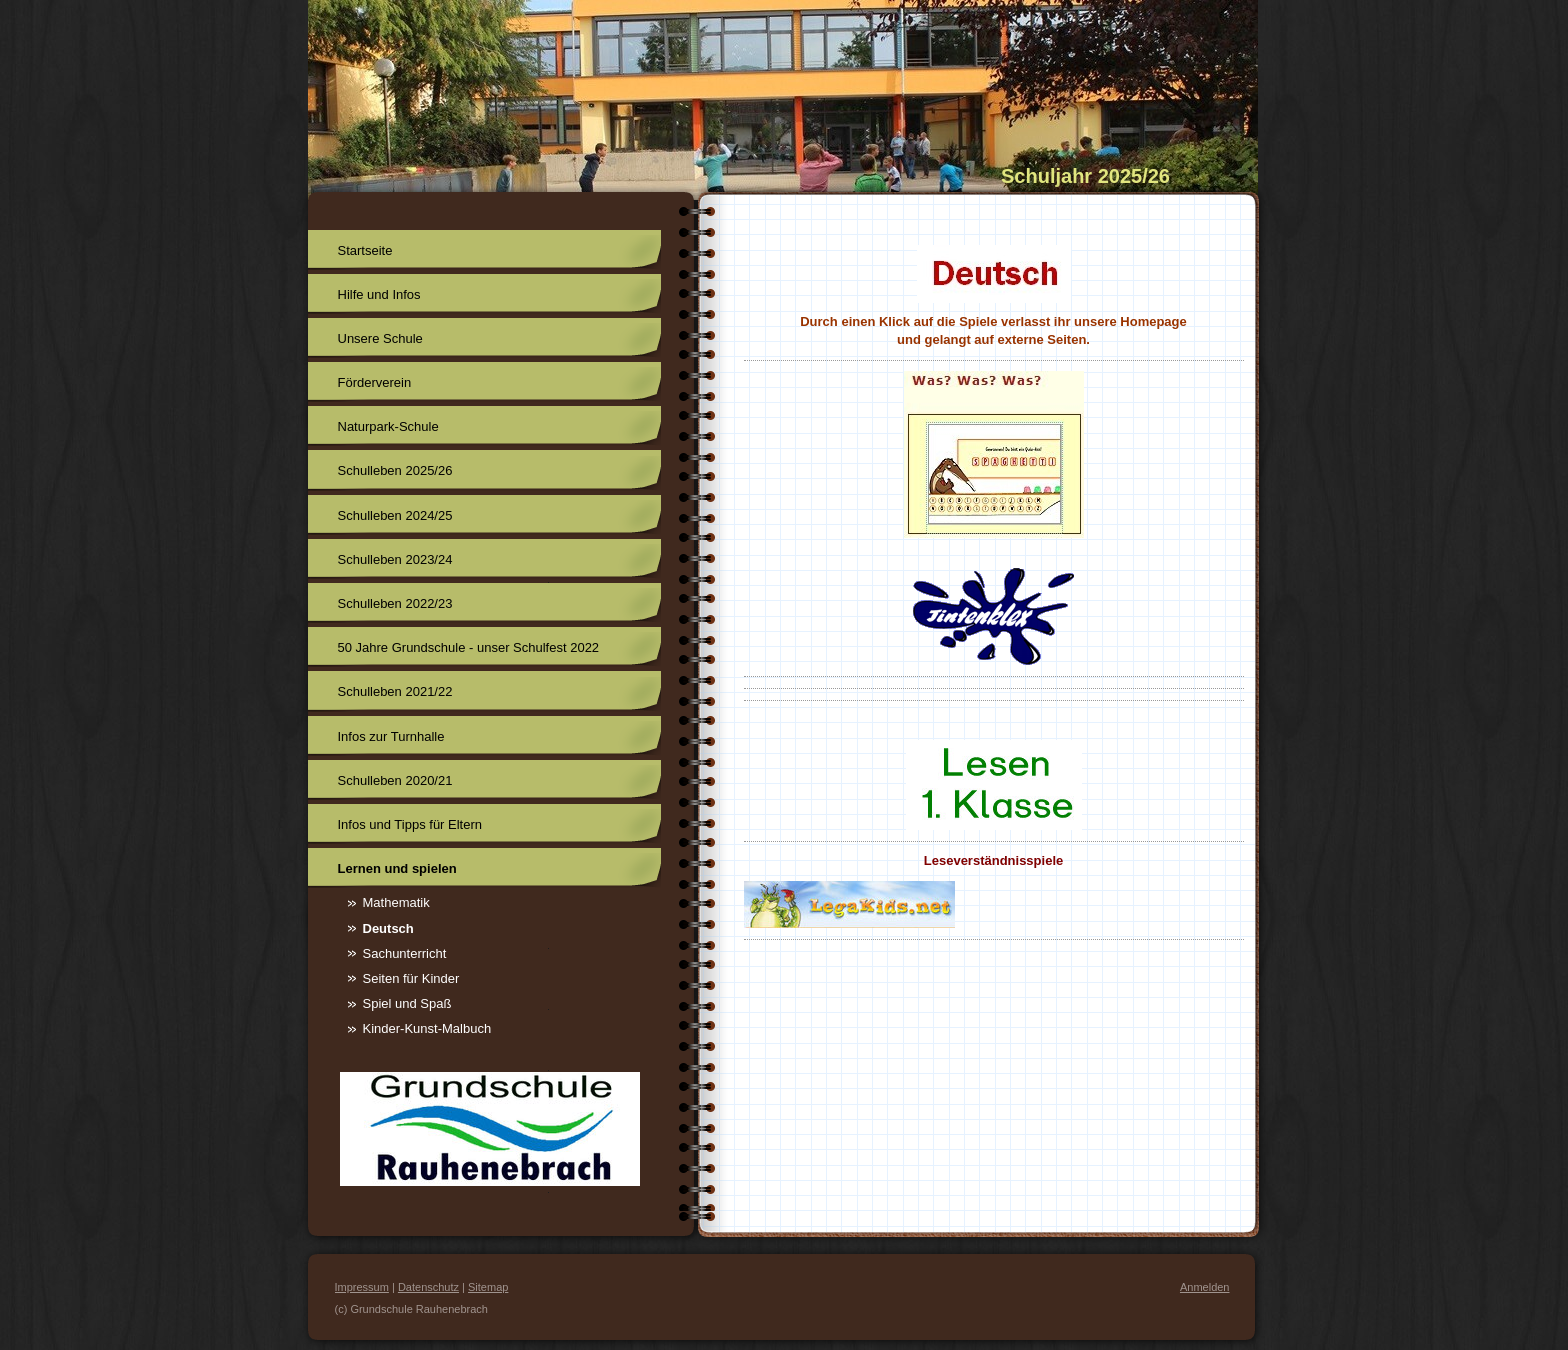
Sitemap (488, 1287)
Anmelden (1205, 1287)
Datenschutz (428, 1287)
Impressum (362, 1287)
